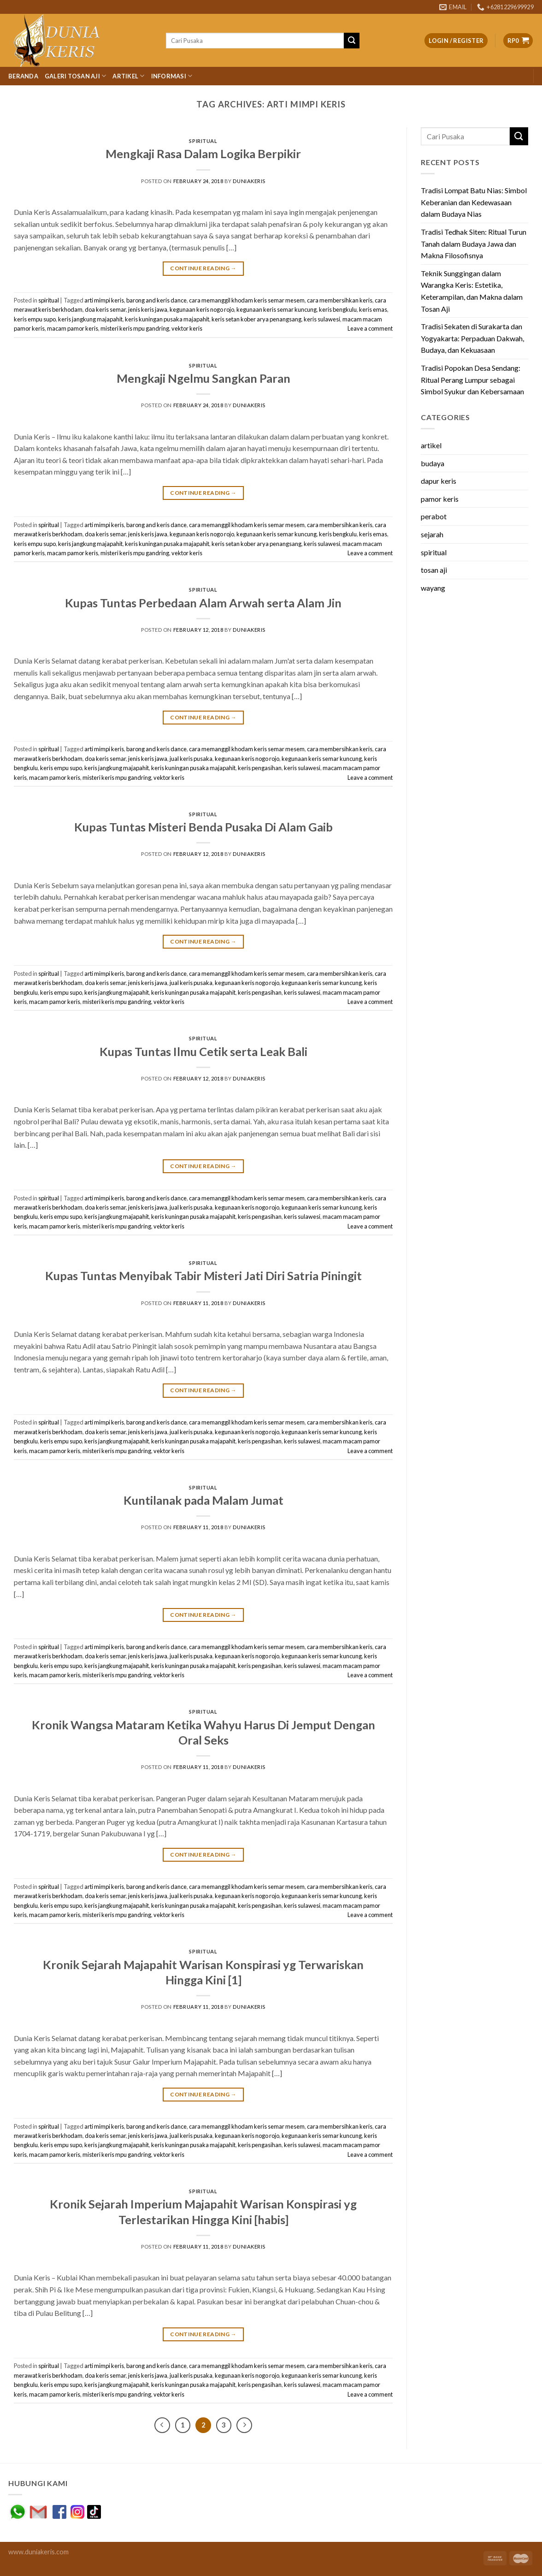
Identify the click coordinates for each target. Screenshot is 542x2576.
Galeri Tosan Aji (75, 75)
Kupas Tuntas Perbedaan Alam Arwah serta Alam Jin (203, 603)
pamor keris (440, 498)
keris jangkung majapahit (90, 319)
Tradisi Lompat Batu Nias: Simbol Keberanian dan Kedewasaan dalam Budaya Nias (474, 202)
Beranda (23, 76)
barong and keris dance (156, 300)
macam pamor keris (72, 328)
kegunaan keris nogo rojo (202, 309)
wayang (433, 587)
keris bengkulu (338, 309)
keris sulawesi (322, 319)
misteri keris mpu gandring (134, 328)
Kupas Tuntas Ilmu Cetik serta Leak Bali (203, 1051)
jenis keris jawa (147, 309)
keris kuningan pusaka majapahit (167, 319)
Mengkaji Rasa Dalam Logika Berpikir (203, 153)
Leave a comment (370, 328)
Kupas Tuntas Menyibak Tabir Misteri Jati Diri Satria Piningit (203, 1275)
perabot (434, 516)
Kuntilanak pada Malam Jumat (203, 1500)
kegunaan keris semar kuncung (276, 309)
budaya (432, 463)
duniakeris (249, 181)
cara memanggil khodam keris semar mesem (247, 300)
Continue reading (203, 268)
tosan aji (434, 569)
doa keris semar (105, 309)
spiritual (203, 141)
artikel (431, 445)
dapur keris (438, 480)
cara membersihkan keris (339, 300)
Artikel (128, 75)
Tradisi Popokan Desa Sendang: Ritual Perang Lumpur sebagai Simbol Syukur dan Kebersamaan (472, 379)
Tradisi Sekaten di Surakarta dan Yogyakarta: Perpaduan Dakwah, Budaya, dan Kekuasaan (472, 338)
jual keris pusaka (191, 758)
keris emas (373, 309)
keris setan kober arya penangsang (256, 319)
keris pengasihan (260, 768)
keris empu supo (35, 319)
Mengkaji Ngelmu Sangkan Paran (203, 378)
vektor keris (186, 328)
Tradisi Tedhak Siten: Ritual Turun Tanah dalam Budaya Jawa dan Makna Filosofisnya (473, 243)
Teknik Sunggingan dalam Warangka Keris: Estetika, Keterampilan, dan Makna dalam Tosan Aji (472, 291)
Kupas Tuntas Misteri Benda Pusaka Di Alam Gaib (203, 827)
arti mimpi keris (104, 300)
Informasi (172, 75)
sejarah (432, 534)
